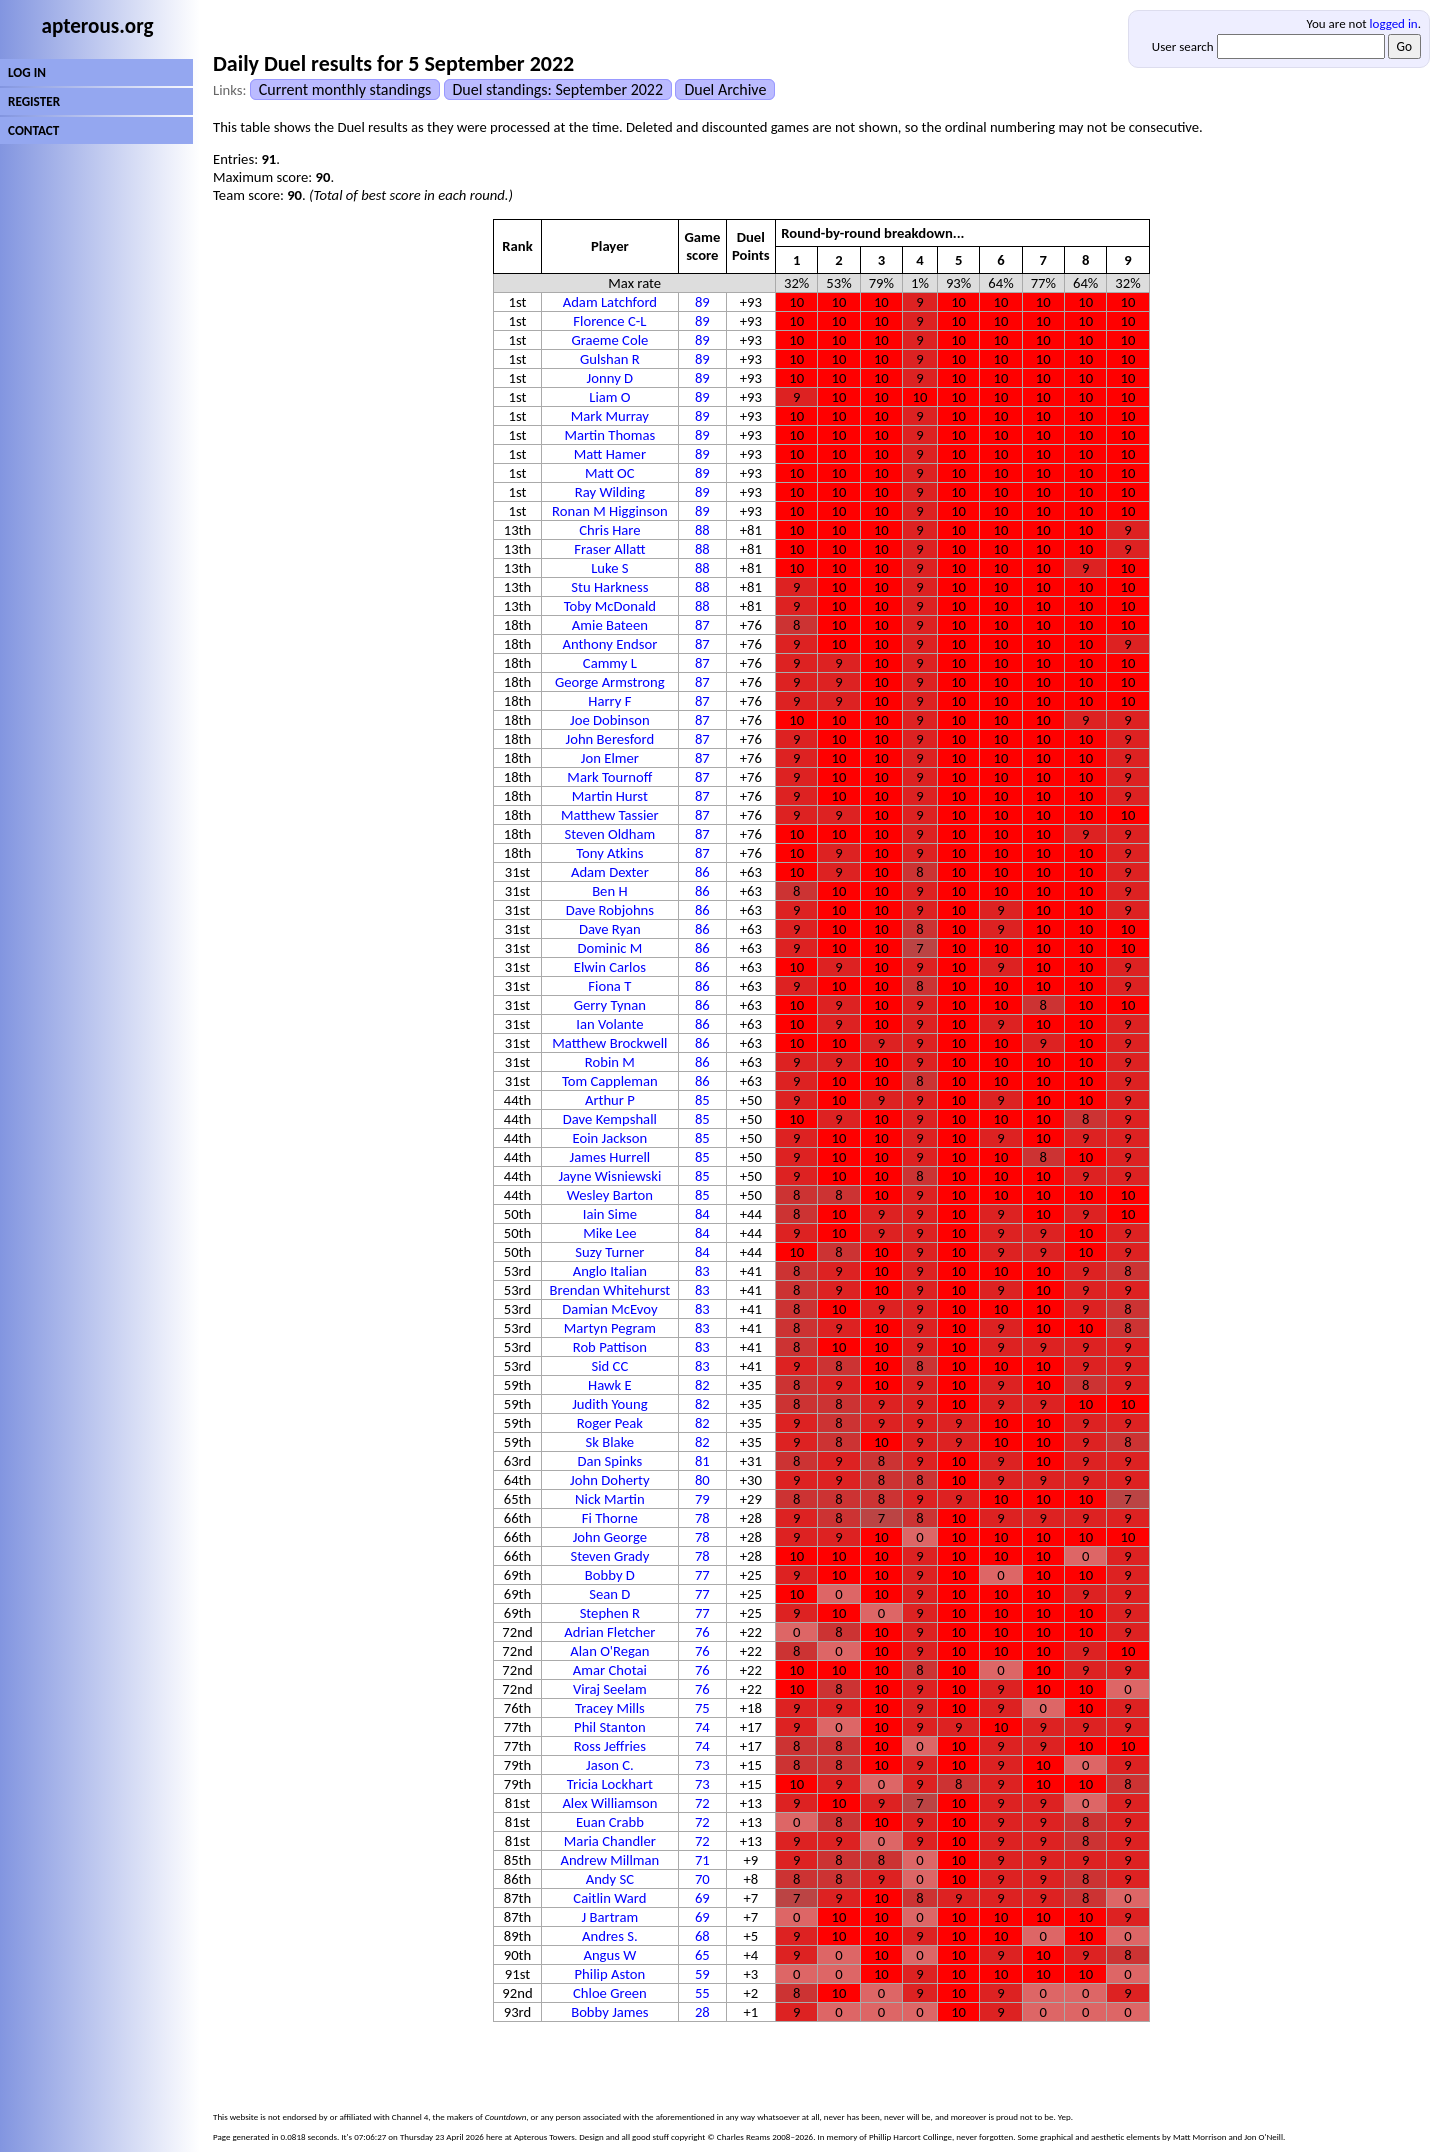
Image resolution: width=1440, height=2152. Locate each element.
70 (702, 1879)
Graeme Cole (609, 340)
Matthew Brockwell (609, 1043)
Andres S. (610, 1936)
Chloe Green (610, 1993)
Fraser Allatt (609, 549)
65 (702, 1955)
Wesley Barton (610, 1195)
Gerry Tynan (610, 1005)
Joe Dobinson (610, 720)
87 (702, 625)
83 (702, 1271)
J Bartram (610, 1917)
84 (702, 1214)
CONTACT (33, 130)
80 (702, 1480)
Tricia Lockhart (610, 1784)
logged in (1394, 23)
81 (702, 1461)
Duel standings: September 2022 (558, 89)
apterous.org (98, 26)
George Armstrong (610, 682)
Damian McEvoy (609, 1309)
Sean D (609, 1594)
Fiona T (609, 986)
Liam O (609, 397)
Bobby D (610, 1575)
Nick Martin (610, 1499)
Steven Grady (609, 1556)
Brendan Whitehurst (610, 1290)
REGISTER (34, 101)
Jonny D (610, 378)
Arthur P (610, 1100)
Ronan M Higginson (610, 511)
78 (702, 1518)
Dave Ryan (610, 929)
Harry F (609, 701)
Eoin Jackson (610, 1138)
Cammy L (610, 663)
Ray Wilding (610, 492)
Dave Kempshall (610, 1119)
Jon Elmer (610, 758)
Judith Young (609, 1404)
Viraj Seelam (610, 1689)
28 (702, 2012)
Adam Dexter (610, 872)
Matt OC (610, 473)
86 (702, 872)
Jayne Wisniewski (609, 1176)
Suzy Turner (609, 1252)
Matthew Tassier (610, 815)
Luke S (609, 568)
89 (702, 302)
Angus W (609, 1955)
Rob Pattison (610, 1347)
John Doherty (610, 1480)
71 (702, 1860)
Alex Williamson (609, 1803)
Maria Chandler (610, 1841)
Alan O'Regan (609, 1651)
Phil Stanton (610, 1727)
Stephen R (610, 1613)
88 (702, 530)
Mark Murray (610, 416)
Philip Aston (610, 1974)
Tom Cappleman (610, 1081)
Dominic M (609, 948)
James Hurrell (610, 1157)
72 (702, 1803)
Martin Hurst (610, 796)
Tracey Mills (610, 1708)
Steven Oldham (610, 834)
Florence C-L (609, 321)
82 (702, 1385)
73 (702, 1765)
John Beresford (610, 739)
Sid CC (609, 1366)
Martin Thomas (609, 435)
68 (702, 1936)
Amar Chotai (610, 1670)
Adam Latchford (610, 302)
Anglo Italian (610, 1271)
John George (610, 1537)
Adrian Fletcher (609, 1632)
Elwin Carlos (610, 967)
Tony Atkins (609, 853)
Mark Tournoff (609, 777)
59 (702, 1974)
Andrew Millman (609, 1860)
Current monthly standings (345, 89)
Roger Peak (610, 1423)
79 (702, 1499)
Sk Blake (610, 1442)
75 (702, 1708)
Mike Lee (609, 1233)
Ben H (609, 891)
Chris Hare (609, 530)
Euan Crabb (610, 1822)
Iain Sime (610, 1214)
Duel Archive (725, 89)
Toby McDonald (610, 606)
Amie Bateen (610, 625)
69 (702, 1898)
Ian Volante (609, 1024)
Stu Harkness (609, 587)
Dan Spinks (609, 1461)
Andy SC (610, 1879)
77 (702, 1575)
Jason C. (610, 1765)
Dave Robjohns (610, 910)
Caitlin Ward (609, 1898)
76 (702, 1632)
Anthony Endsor (609, 644)
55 (702, 1993)
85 (702, 1100)
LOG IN (27, 72)
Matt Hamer (610, 454)
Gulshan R (610, 359)
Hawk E (610, 1385)
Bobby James (609, 2012)
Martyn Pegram (610, 1328)
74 (702, 1727)
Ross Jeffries (610, 1746)
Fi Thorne (610, 1518)
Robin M (610, 1062)
